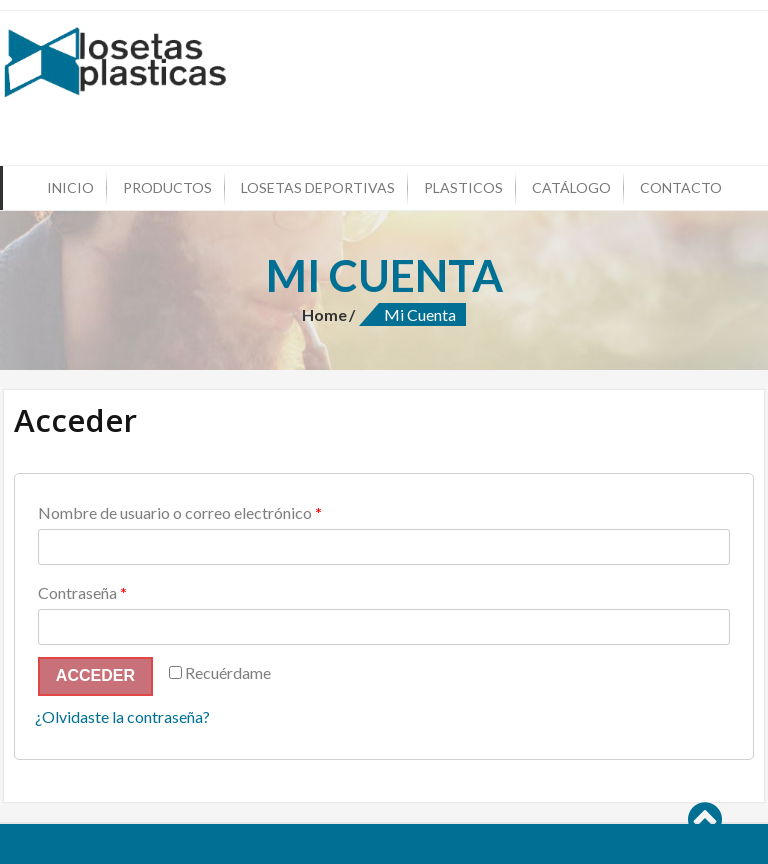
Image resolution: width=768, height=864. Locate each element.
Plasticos (463, 187)
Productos (167, 187)
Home (324, 314)
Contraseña (82, 592)
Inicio (70, 187)
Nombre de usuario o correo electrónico (180, 512)
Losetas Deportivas (318, 187)
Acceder (95, 675)
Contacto (681, 187)
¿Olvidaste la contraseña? (122, 716)
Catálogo (571, 187)
